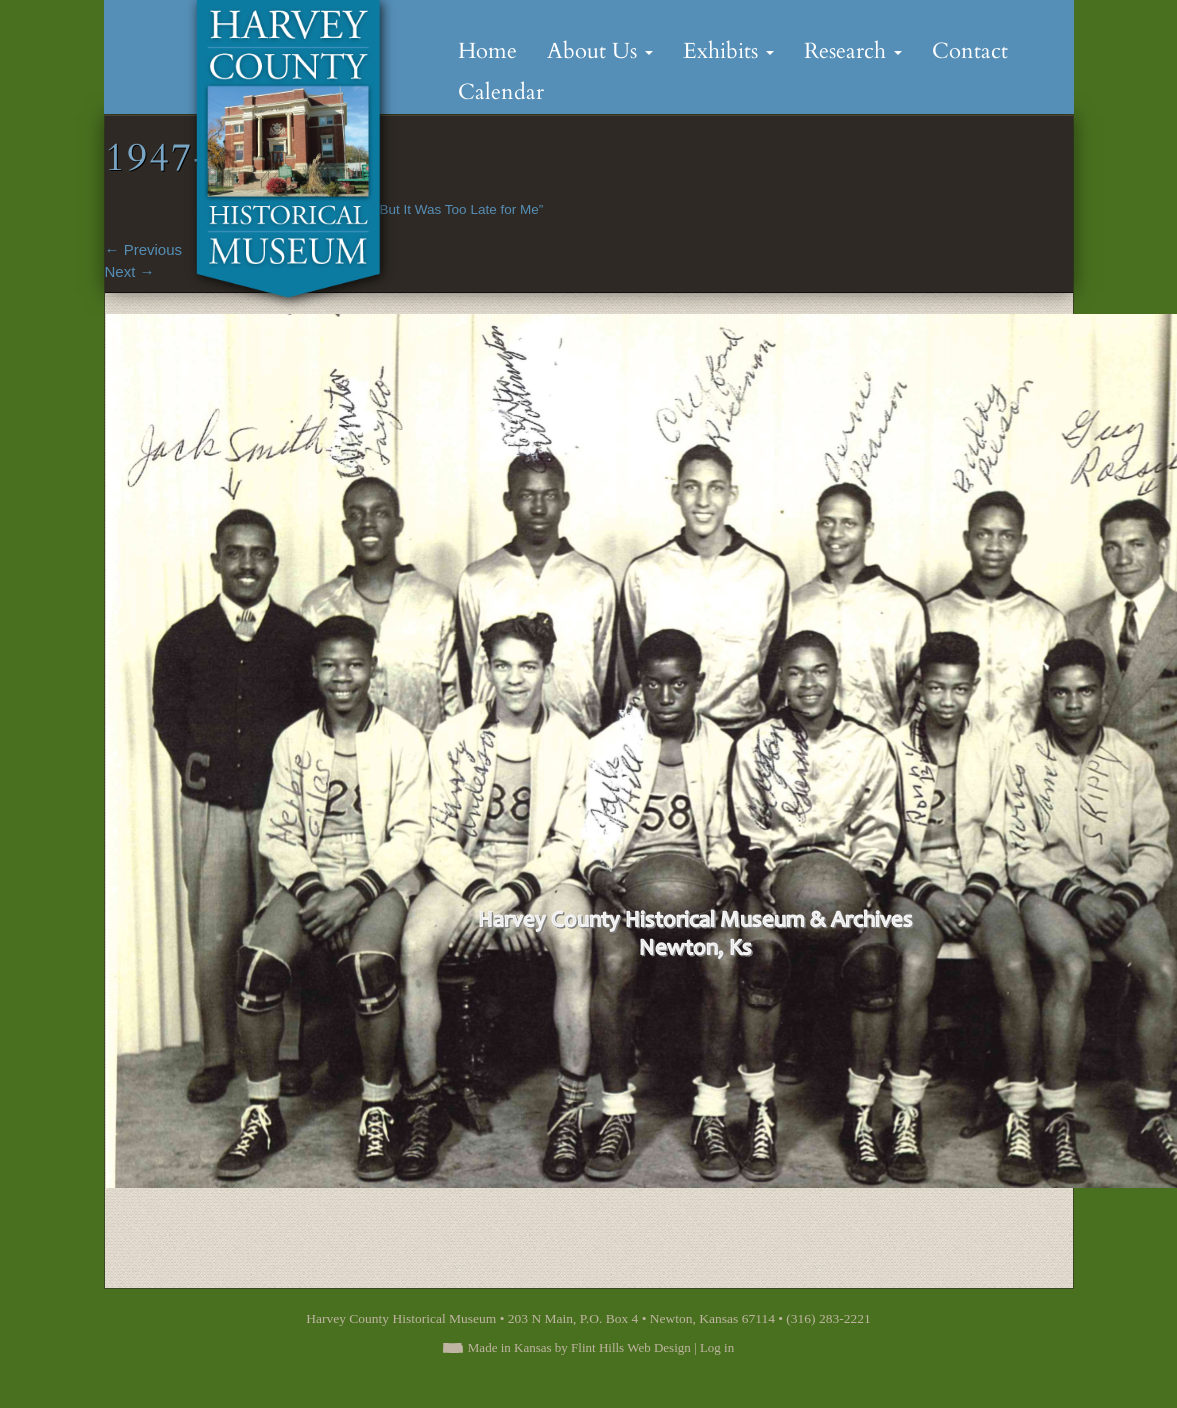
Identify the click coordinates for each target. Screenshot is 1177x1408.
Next (130, 271)
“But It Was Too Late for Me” (459, 209)
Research (853, 51)
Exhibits (728, 51)
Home (487, 51)
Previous (144, 249)
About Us (600, 51)
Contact (970, 51)
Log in (717, 1347)
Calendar (501, 92)
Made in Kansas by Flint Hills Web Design (579, 1347)
